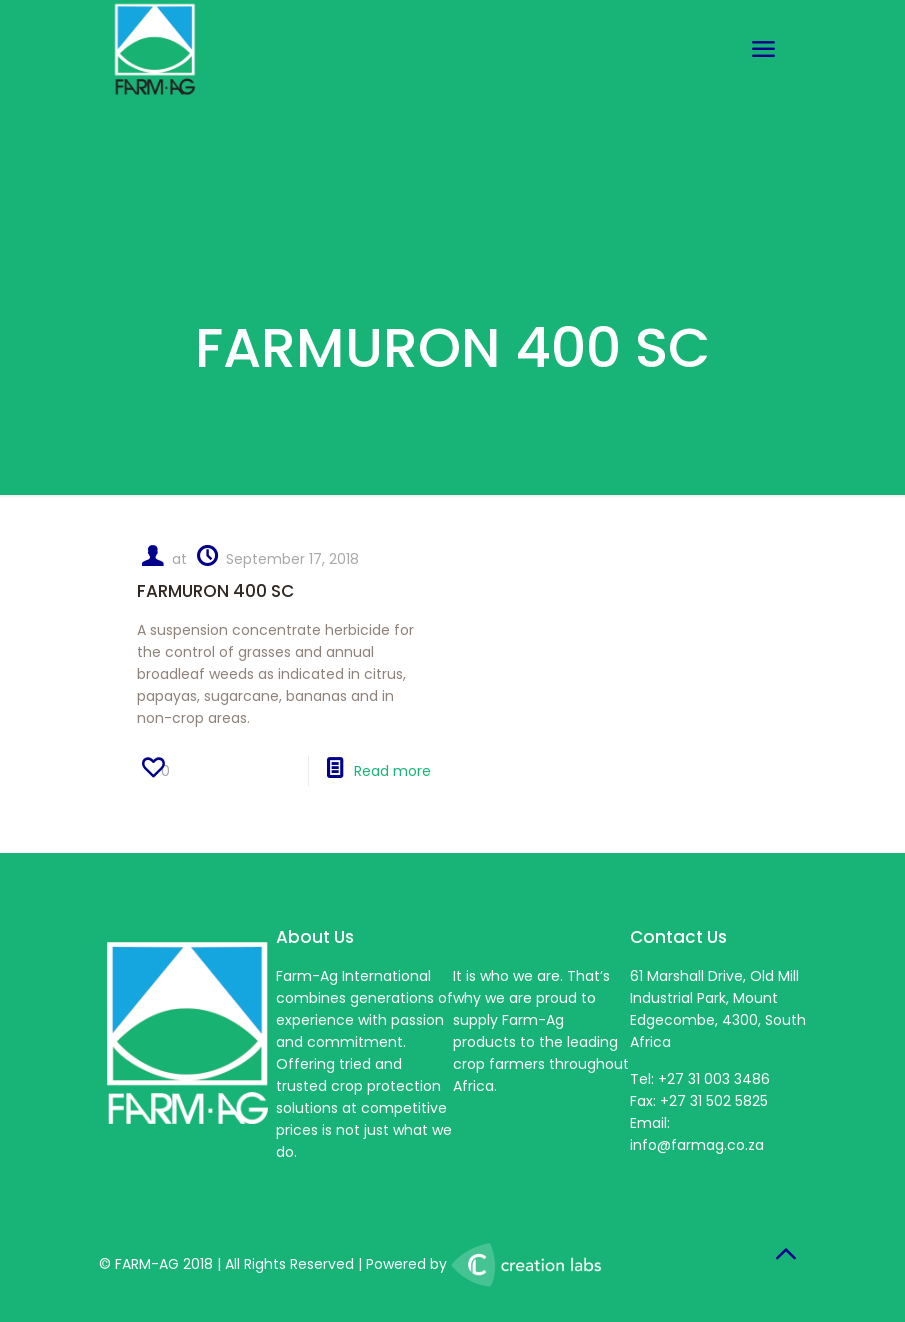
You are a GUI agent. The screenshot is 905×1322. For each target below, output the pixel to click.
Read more (392, 771)
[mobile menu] (763, 50)
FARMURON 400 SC (215, 591)
